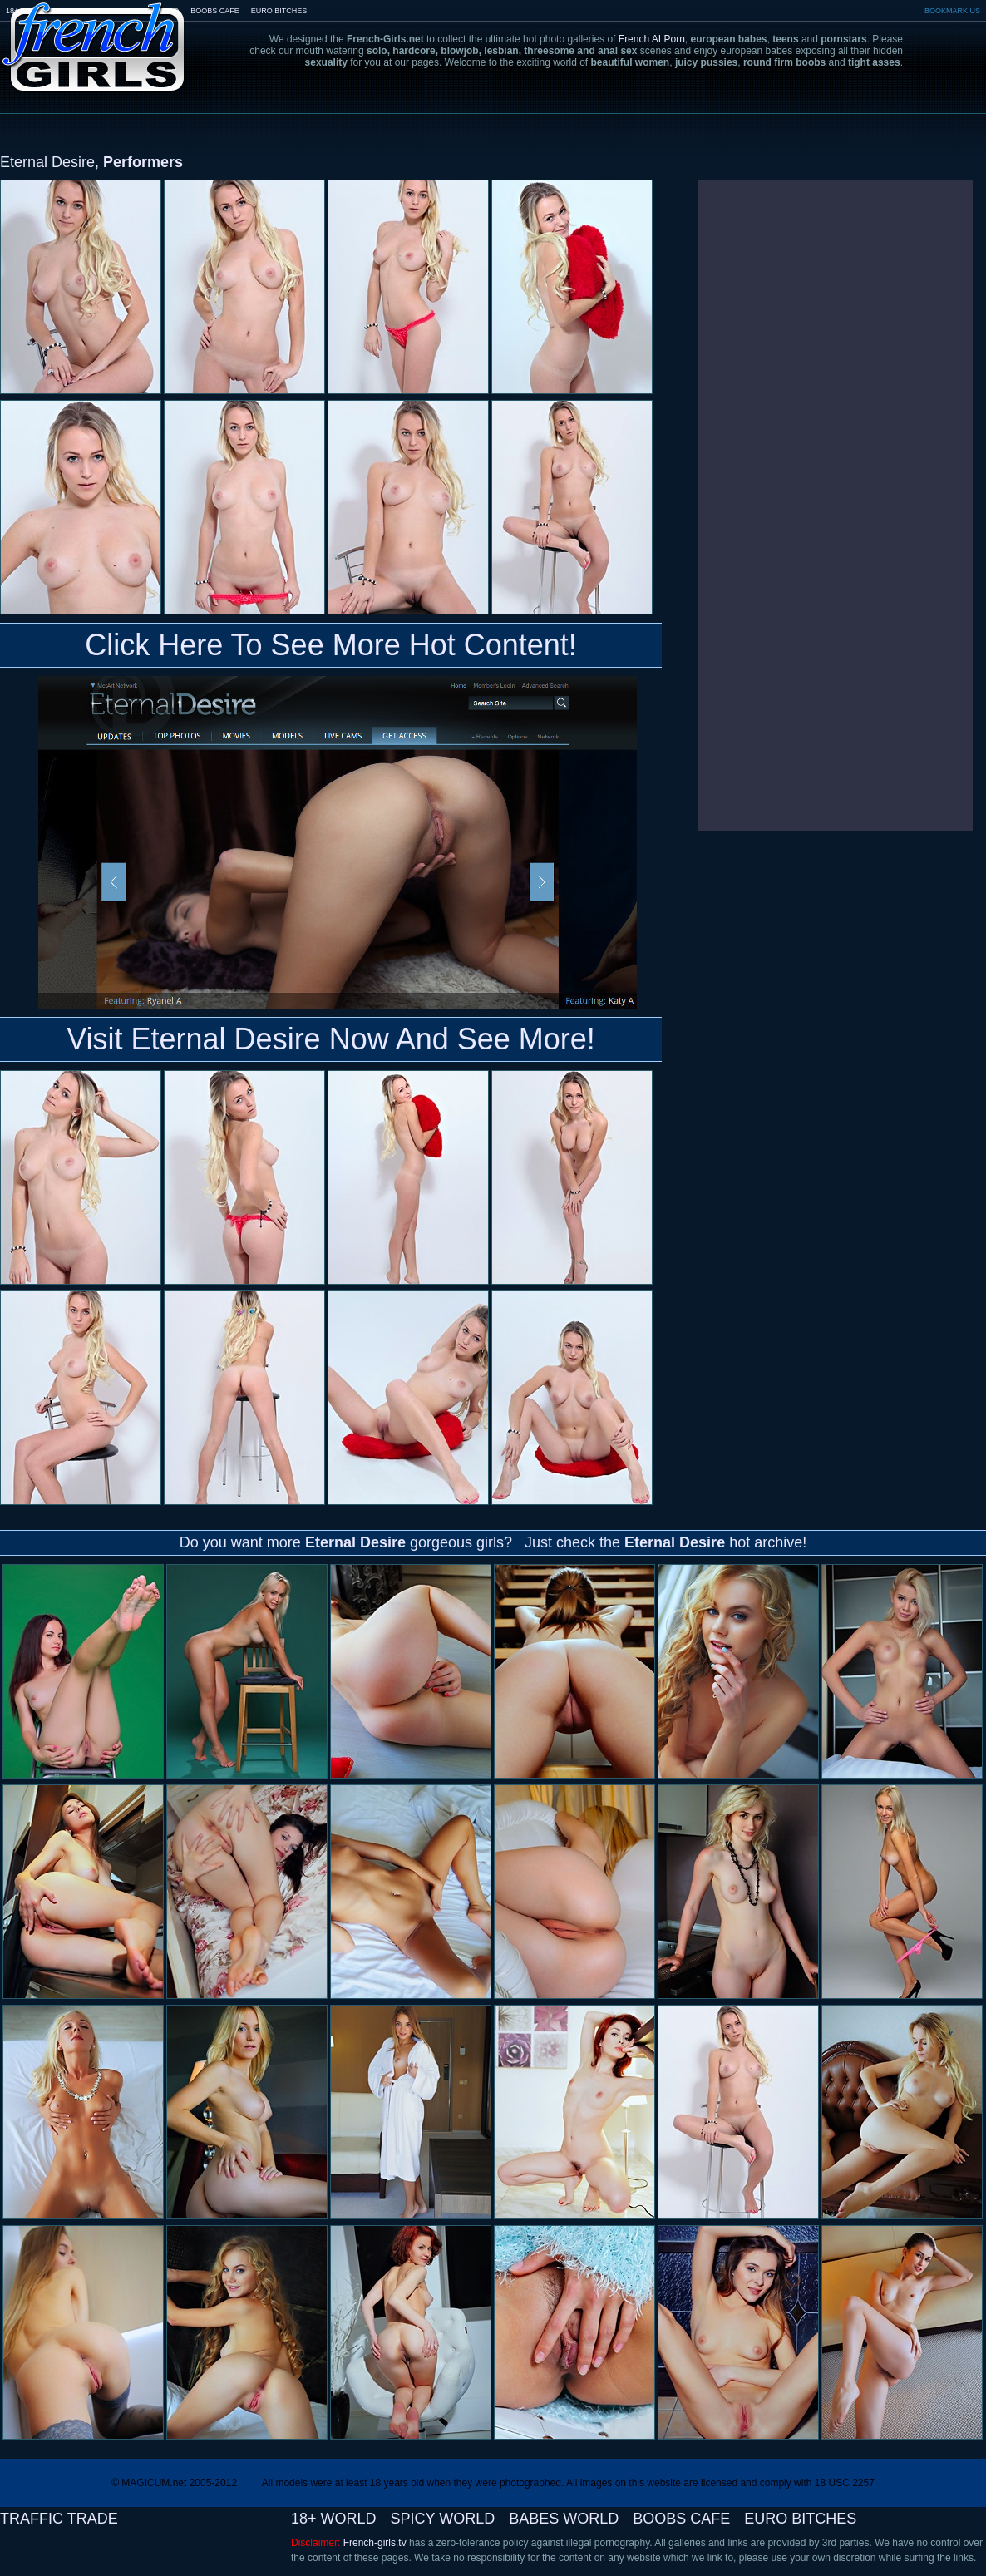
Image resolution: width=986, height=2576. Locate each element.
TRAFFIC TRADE (59, 2518)
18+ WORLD (334, 2518)
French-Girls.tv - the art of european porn (94, 35)
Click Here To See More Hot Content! (331, 645)
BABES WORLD (564, 2518)
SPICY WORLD (443, 2518)
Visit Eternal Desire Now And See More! (331, 1039)
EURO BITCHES (279, 11)
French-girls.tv (375, 2543)
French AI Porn (652, 39)
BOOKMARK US (952, 11)
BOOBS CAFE (214, 11)
